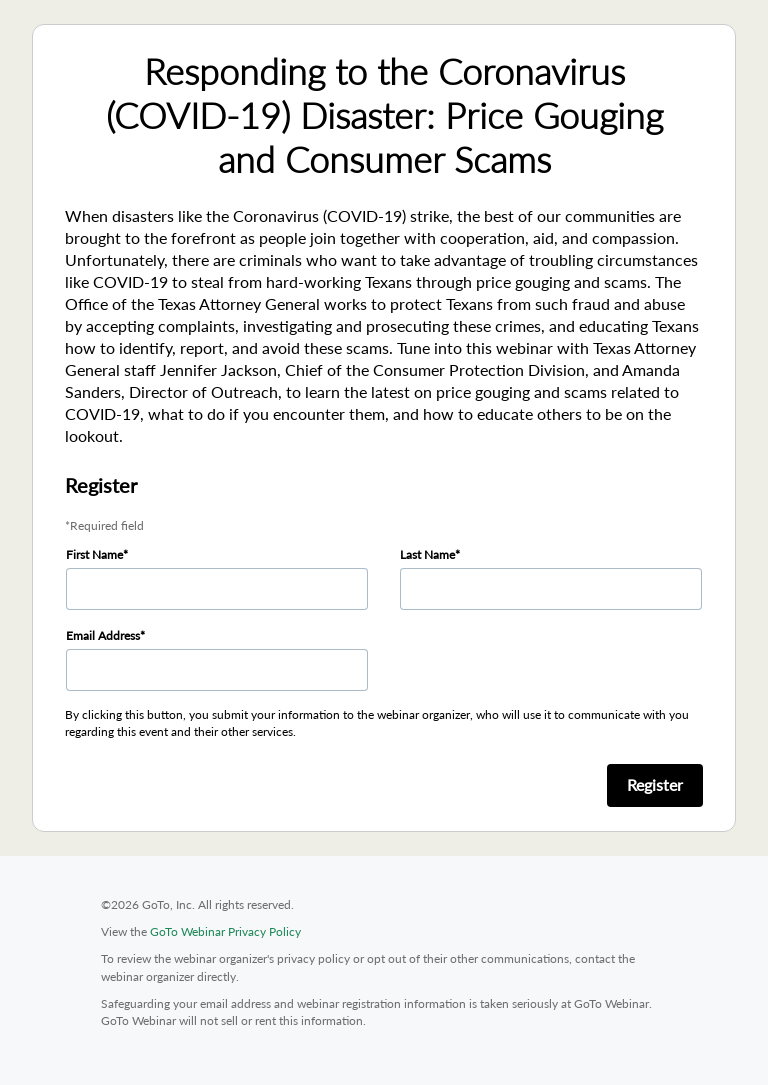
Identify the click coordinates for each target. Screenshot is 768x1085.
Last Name (427, 554)
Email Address (103, 635)
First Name (94, 554)
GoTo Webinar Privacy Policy (225, 931)
